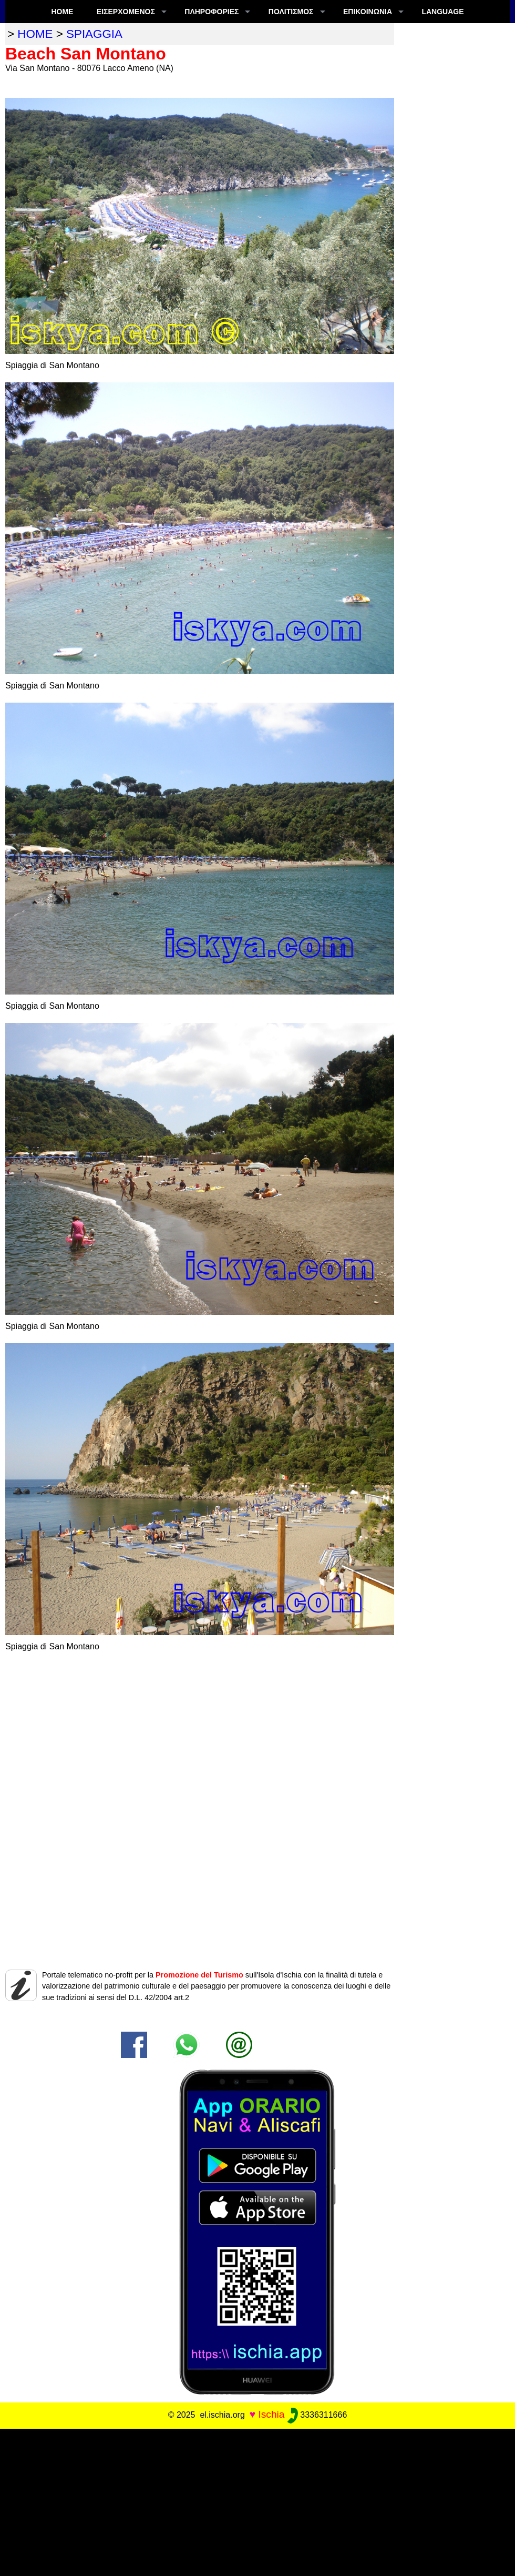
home (35, 33)
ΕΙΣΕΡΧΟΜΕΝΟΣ (126, 11)
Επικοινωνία (367, 11)
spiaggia (94, 33)
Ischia (271, 2414)
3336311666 (317, 2414)
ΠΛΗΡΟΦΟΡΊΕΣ (211, 11)
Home (62, 11)
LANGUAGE (442, 11)
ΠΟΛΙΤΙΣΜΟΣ (291, 11)
